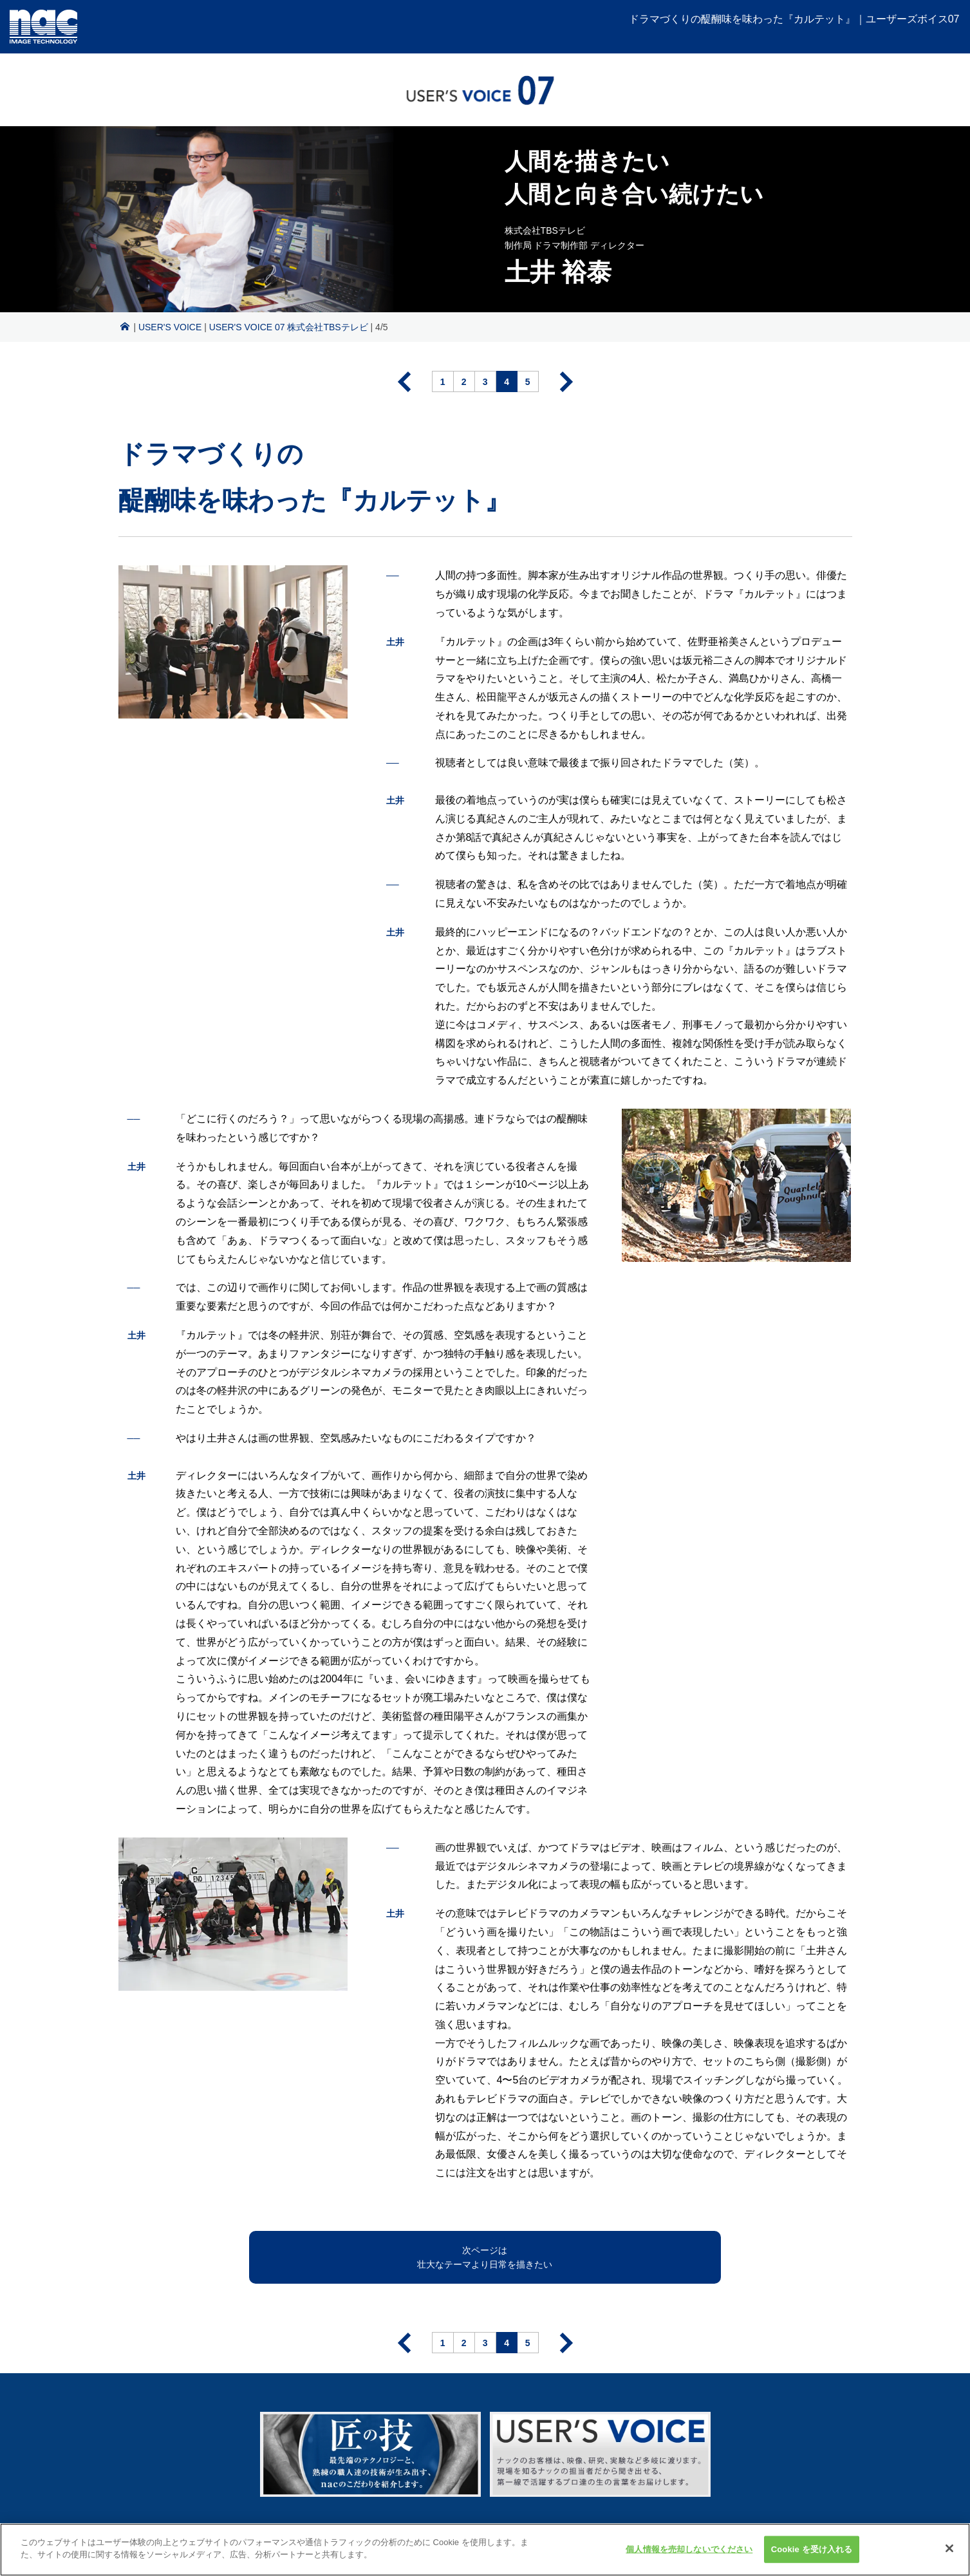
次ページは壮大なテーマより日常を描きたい (485, 2257)
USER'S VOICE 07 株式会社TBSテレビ (288, 327)
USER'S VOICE (169, 327)
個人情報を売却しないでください (689, 2557)
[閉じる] (949, 2557)
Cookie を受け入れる (812, 2557)
